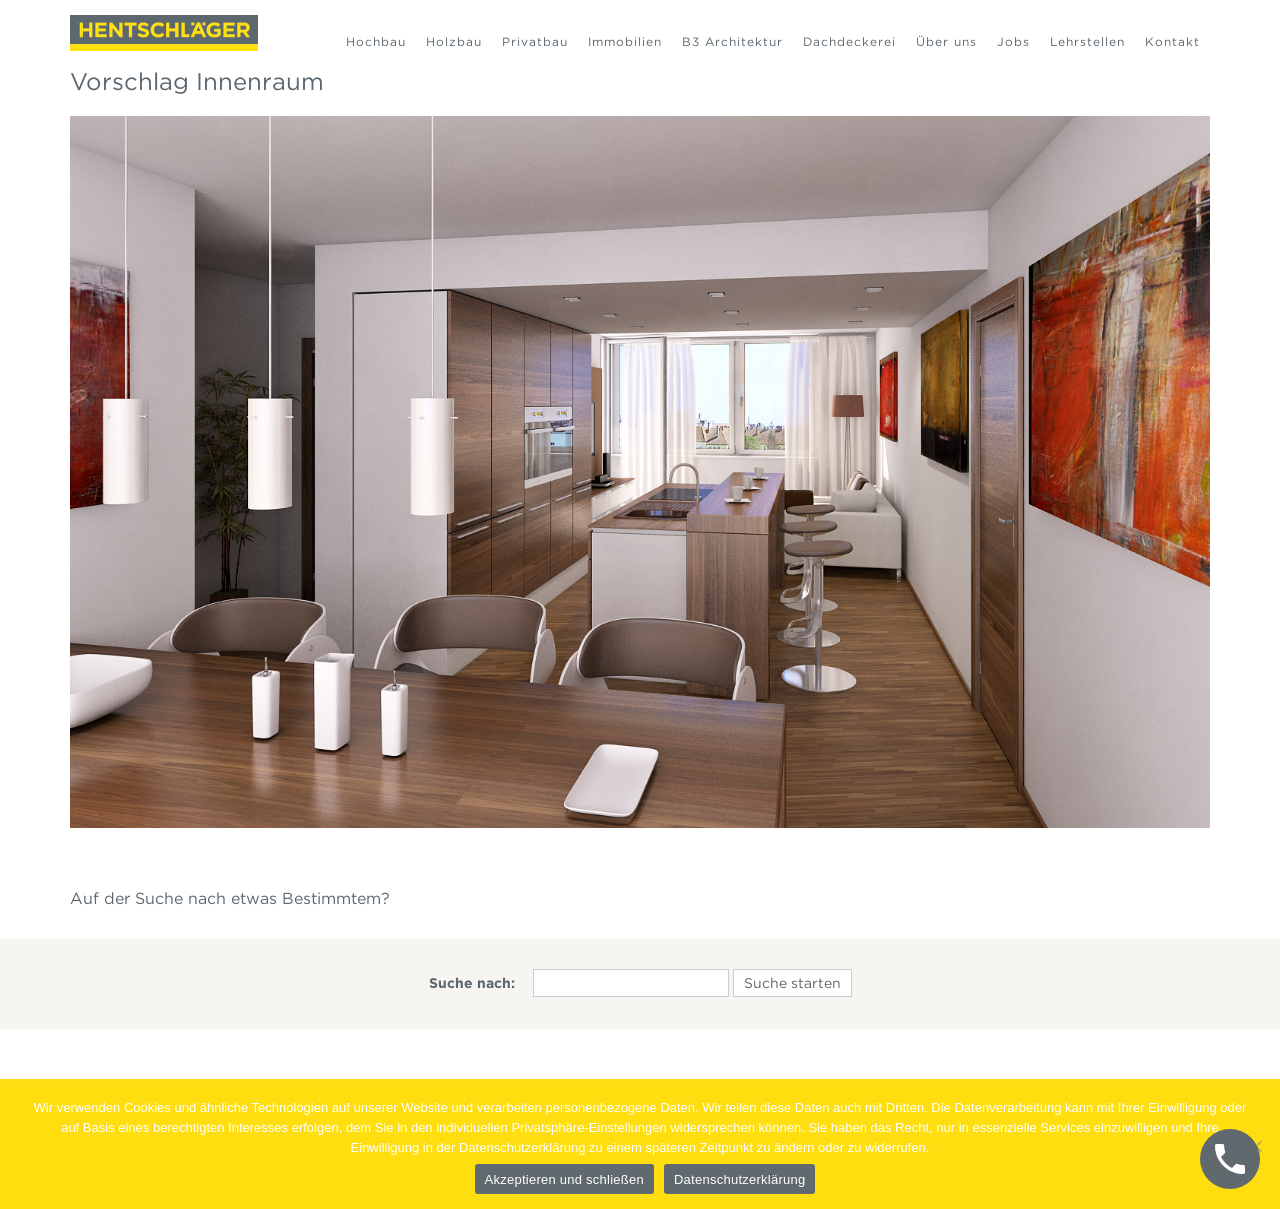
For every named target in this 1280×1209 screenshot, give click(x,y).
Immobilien (625, 41)
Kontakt (1172, 41)
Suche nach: (472, 983)
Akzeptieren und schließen (564, 1179)
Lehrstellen (1087, 41)
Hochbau (376, 41)
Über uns (946, 41)
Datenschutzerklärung (739, 1179)
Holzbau (454, 41)
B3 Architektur (732, 41)
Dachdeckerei (849, 41)
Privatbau (535, 41)
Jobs (1013, 41)
